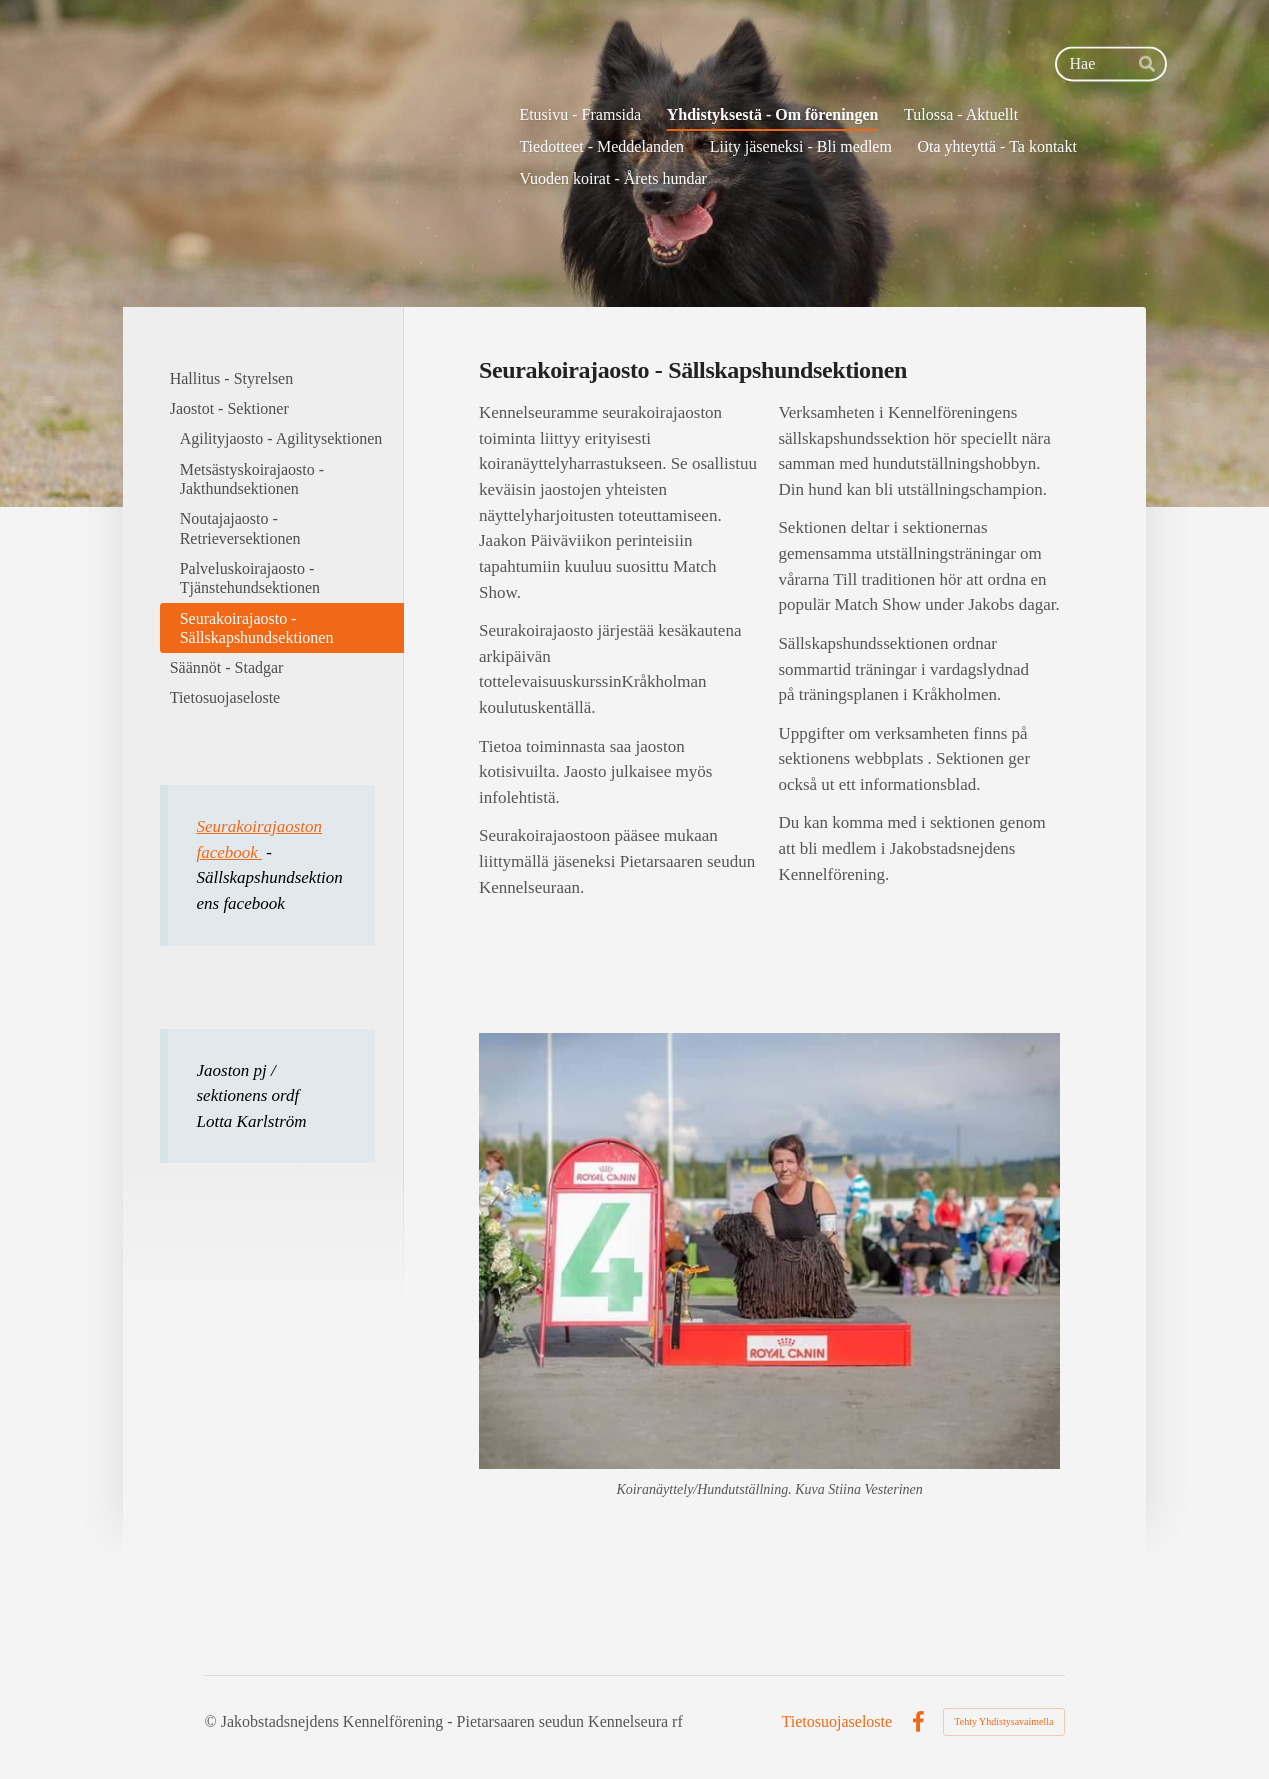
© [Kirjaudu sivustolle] (213, 1721)
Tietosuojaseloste (837, 1722)
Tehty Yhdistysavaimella (1003, 1721)
